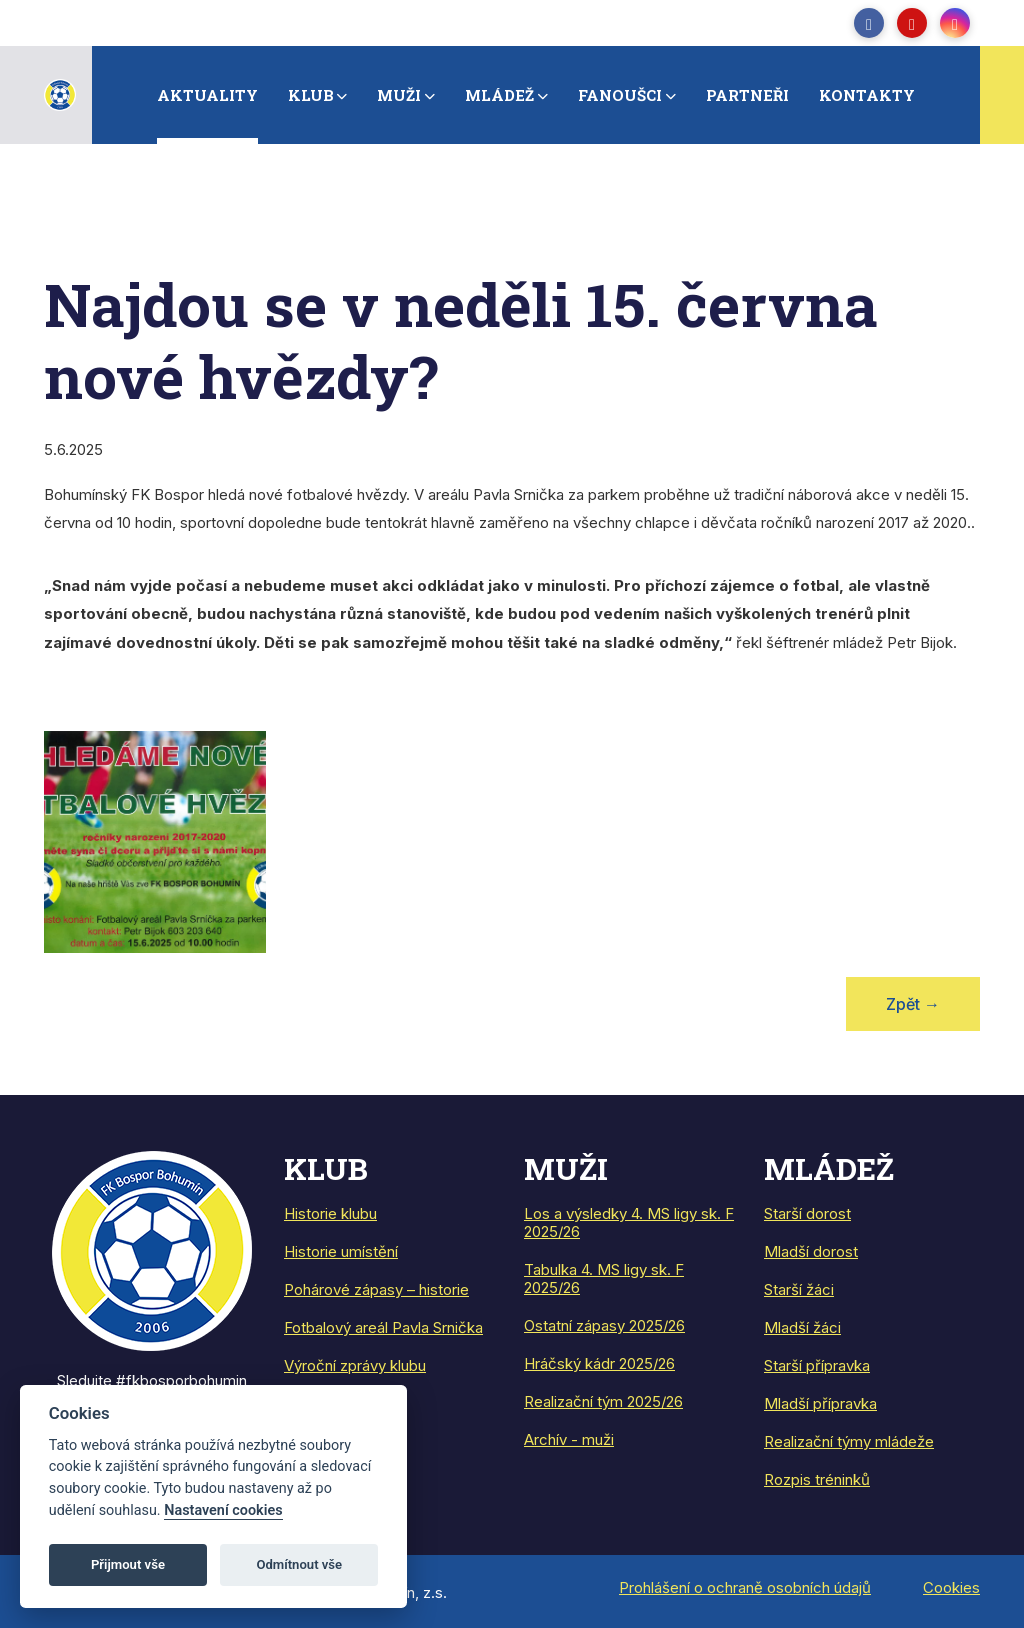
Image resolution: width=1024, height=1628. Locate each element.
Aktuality (207, 95)
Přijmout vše (128, 1564)
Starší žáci (799, 1289)
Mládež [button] (499, 95)
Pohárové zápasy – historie (376, 1289)
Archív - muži (569, 1439)
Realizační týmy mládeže (849, 1441)
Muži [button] (399, 95)
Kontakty (867, 95)
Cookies (951, 1587)
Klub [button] (311, 95)
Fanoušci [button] (620, 95)
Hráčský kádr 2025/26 (599, 1363)
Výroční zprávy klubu (355, 1365)
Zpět (913, 1004)
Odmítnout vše (299, 1564)
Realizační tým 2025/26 (603, 1401)
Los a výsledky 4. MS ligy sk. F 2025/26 (629, 1222)
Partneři (747, 95)
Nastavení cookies (223, 1510)
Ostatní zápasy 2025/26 (604, 1325)
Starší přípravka (817, 1365)
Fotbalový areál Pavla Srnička (383, 1327)
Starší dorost (807, 1213)
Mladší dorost (811, 1251)
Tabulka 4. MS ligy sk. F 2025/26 (604, 1278)
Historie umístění (341, 1251)
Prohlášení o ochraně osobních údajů (745, 1587)
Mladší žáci (802, 1327)
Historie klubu (330, 1213)
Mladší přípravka (820, 1403)
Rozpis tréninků (817, 1479)
